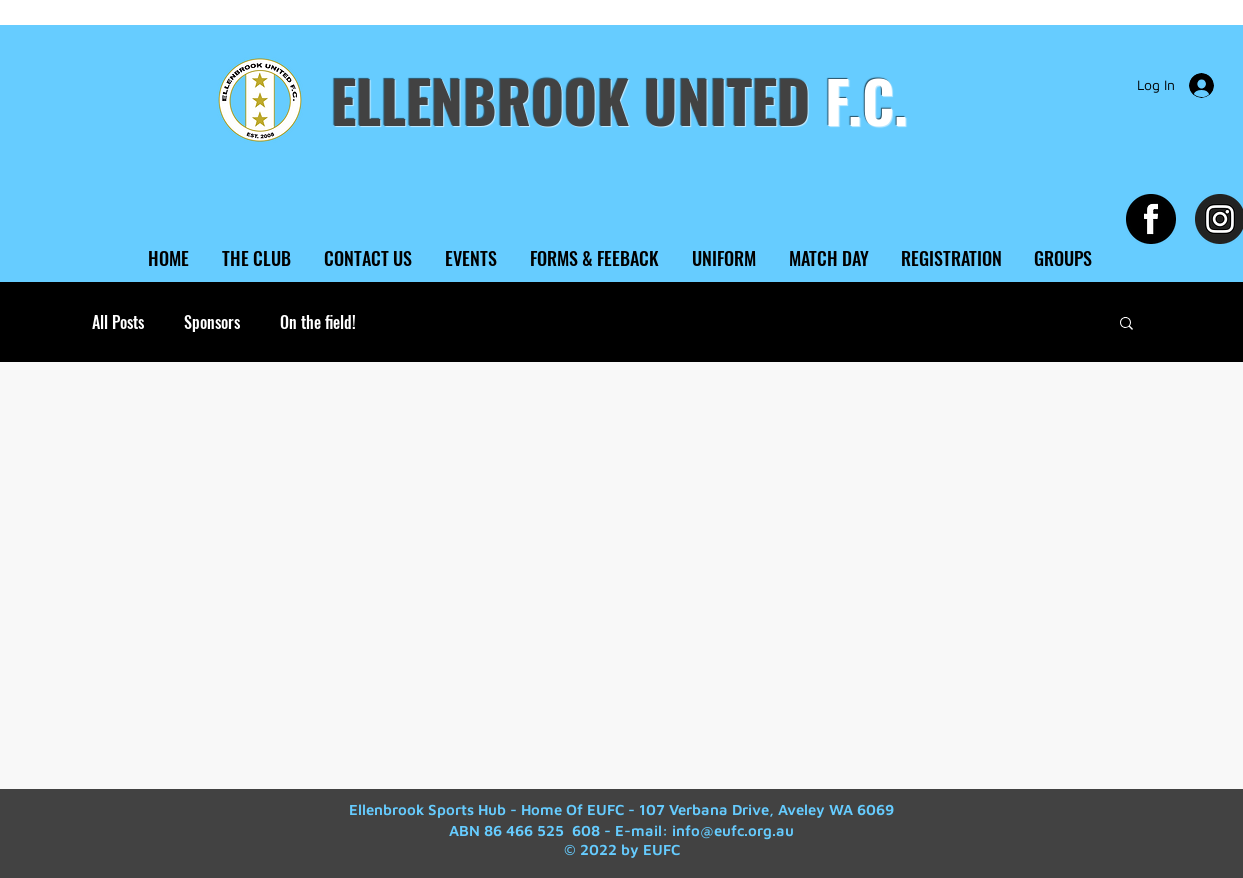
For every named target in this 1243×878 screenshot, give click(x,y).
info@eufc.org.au (733, 830)
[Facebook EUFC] (1151, 219)
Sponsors (212, 322)
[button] (1126, 324)
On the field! (318, 322)
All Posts (118, 322)
